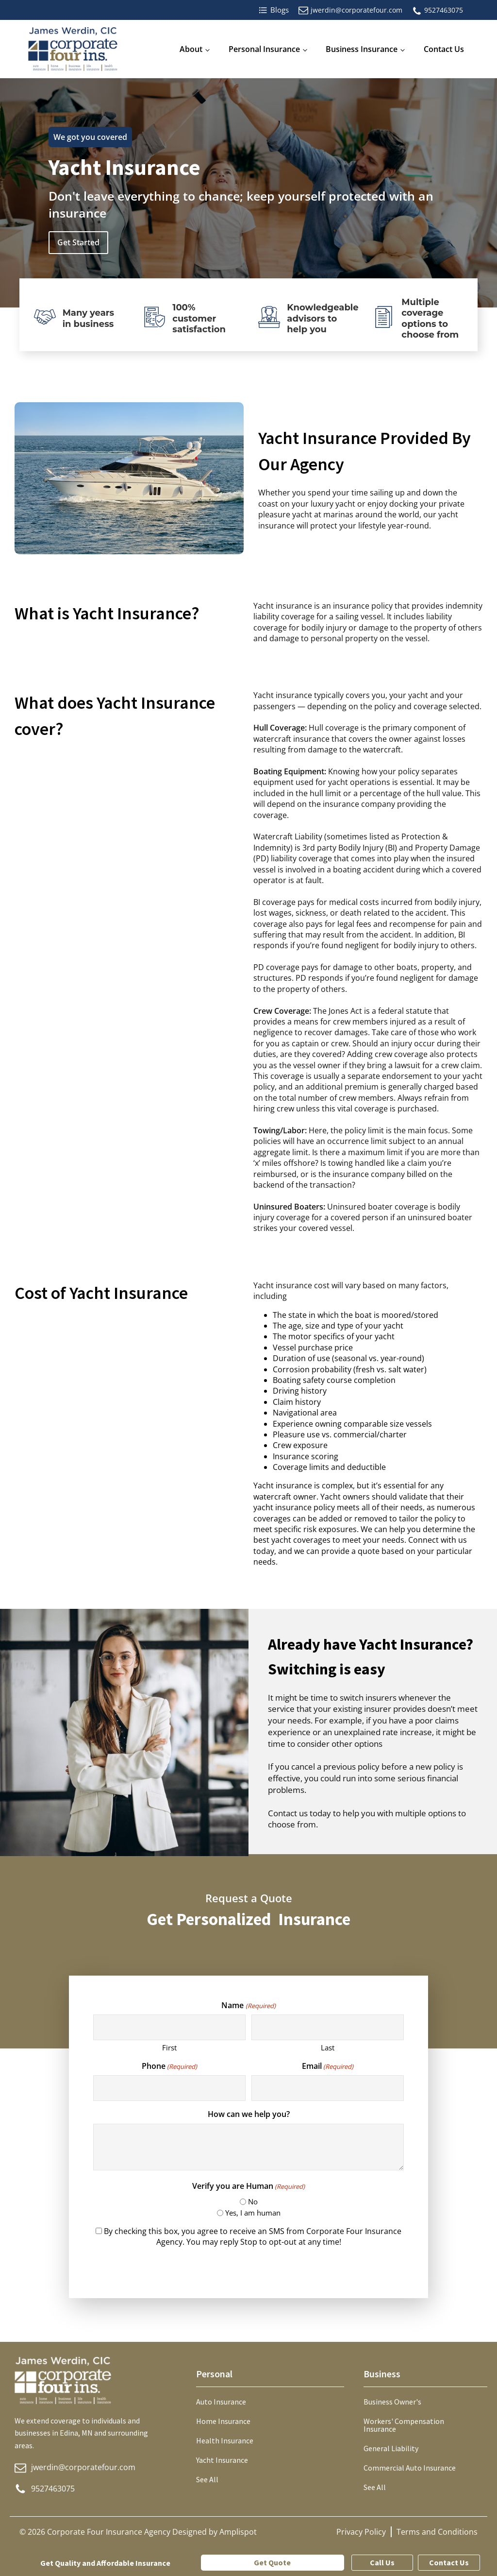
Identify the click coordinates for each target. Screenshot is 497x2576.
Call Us (382, 2562)
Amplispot (238, 2531)
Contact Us (444, 49)
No (253, 2201)
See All (207, 2479)
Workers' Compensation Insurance (404, 2425)
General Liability (391, 2448)
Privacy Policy (361, 2531)
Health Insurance (224, 2440)
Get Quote (272, 2562)
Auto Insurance (221, 2401)
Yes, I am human (253, 2213)
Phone (169, 2066)
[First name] (169, 2027)
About (191, 49)
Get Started (78, 242)
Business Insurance (362, 49)
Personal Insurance (264, 49)
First (169, 2047)
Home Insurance (223, 2421)
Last (327, 2047)
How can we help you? (249, 2114)
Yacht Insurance (222, 2460)
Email (327, 2066)
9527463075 (443, 10)
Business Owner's (392, 2401)
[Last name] (327, 2027)
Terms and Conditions (437, 2531)
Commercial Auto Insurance (410, 2468)
